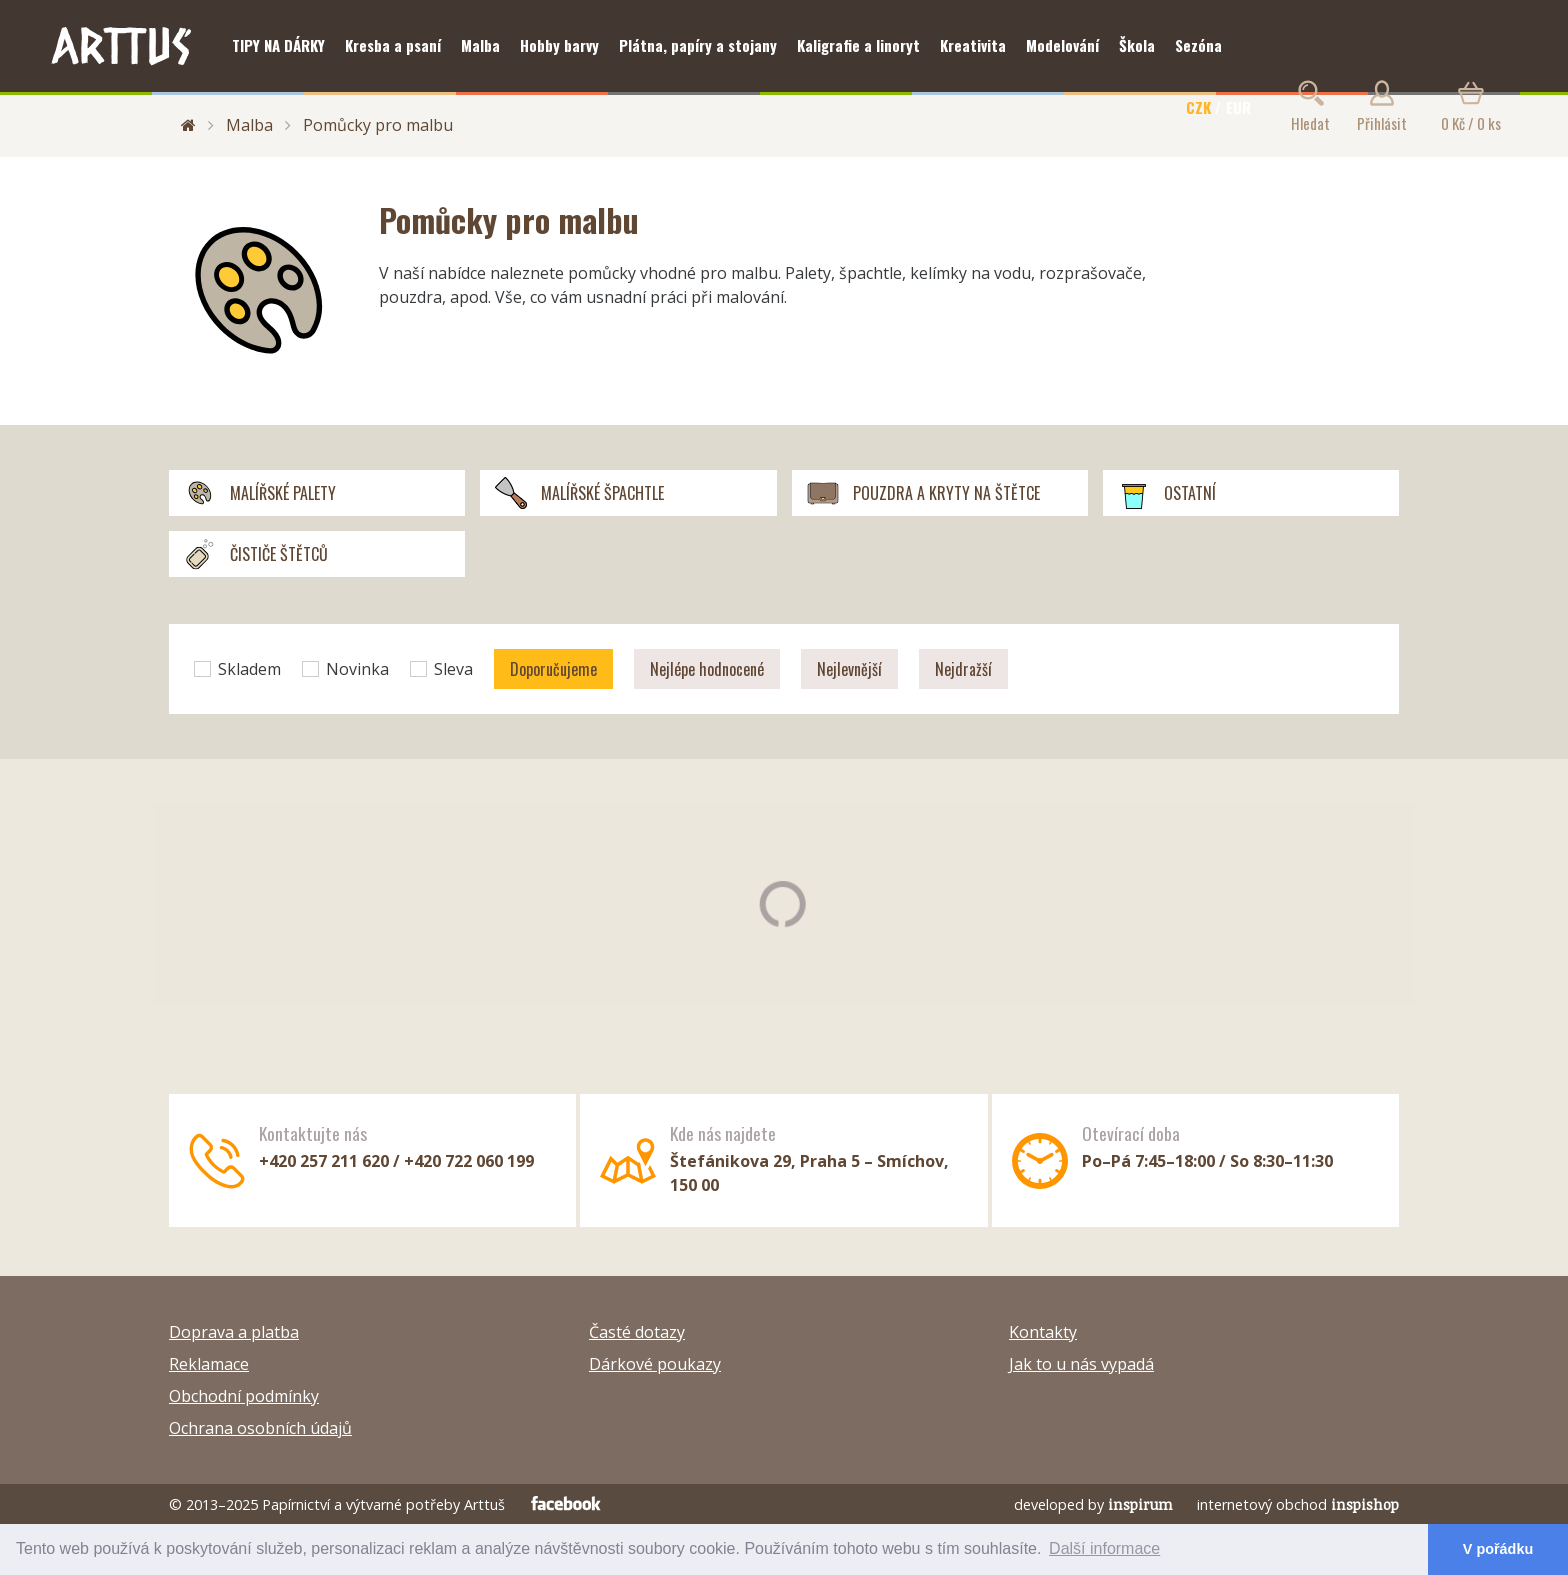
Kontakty (1043, 1332)
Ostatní (1167, 493)
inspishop (1365, 1504)
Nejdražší (963, 669)
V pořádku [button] (1498, 1549)
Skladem (237, 669)
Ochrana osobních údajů (260, 1428)
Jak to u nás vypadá (1081, 1364)
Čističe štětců (256, 554)
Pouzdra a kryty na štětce (923, 493)
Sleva (441, 669)
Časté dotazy (637, 1332)
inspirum (1140, 1504)
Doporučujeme (553, 669)
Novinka (345, 669)
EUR (1238, 107)
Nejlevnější (849, 669)
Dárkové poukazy (655, 1364)
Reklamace (209, 1364)
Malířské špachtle (579, 493)
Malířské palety (260, 493)
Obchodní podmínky (244, 1396)
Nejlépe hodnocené (707, 669)
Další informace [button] (1104, 1548)
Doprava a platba (234, 1332)
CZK (1198, 107)
